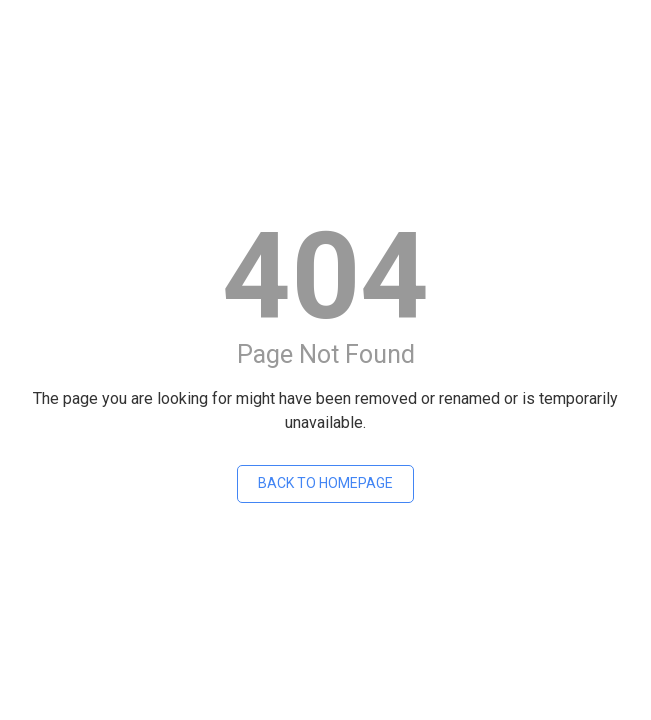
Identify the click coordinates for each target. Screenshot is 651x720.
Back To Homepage (325, 483)
